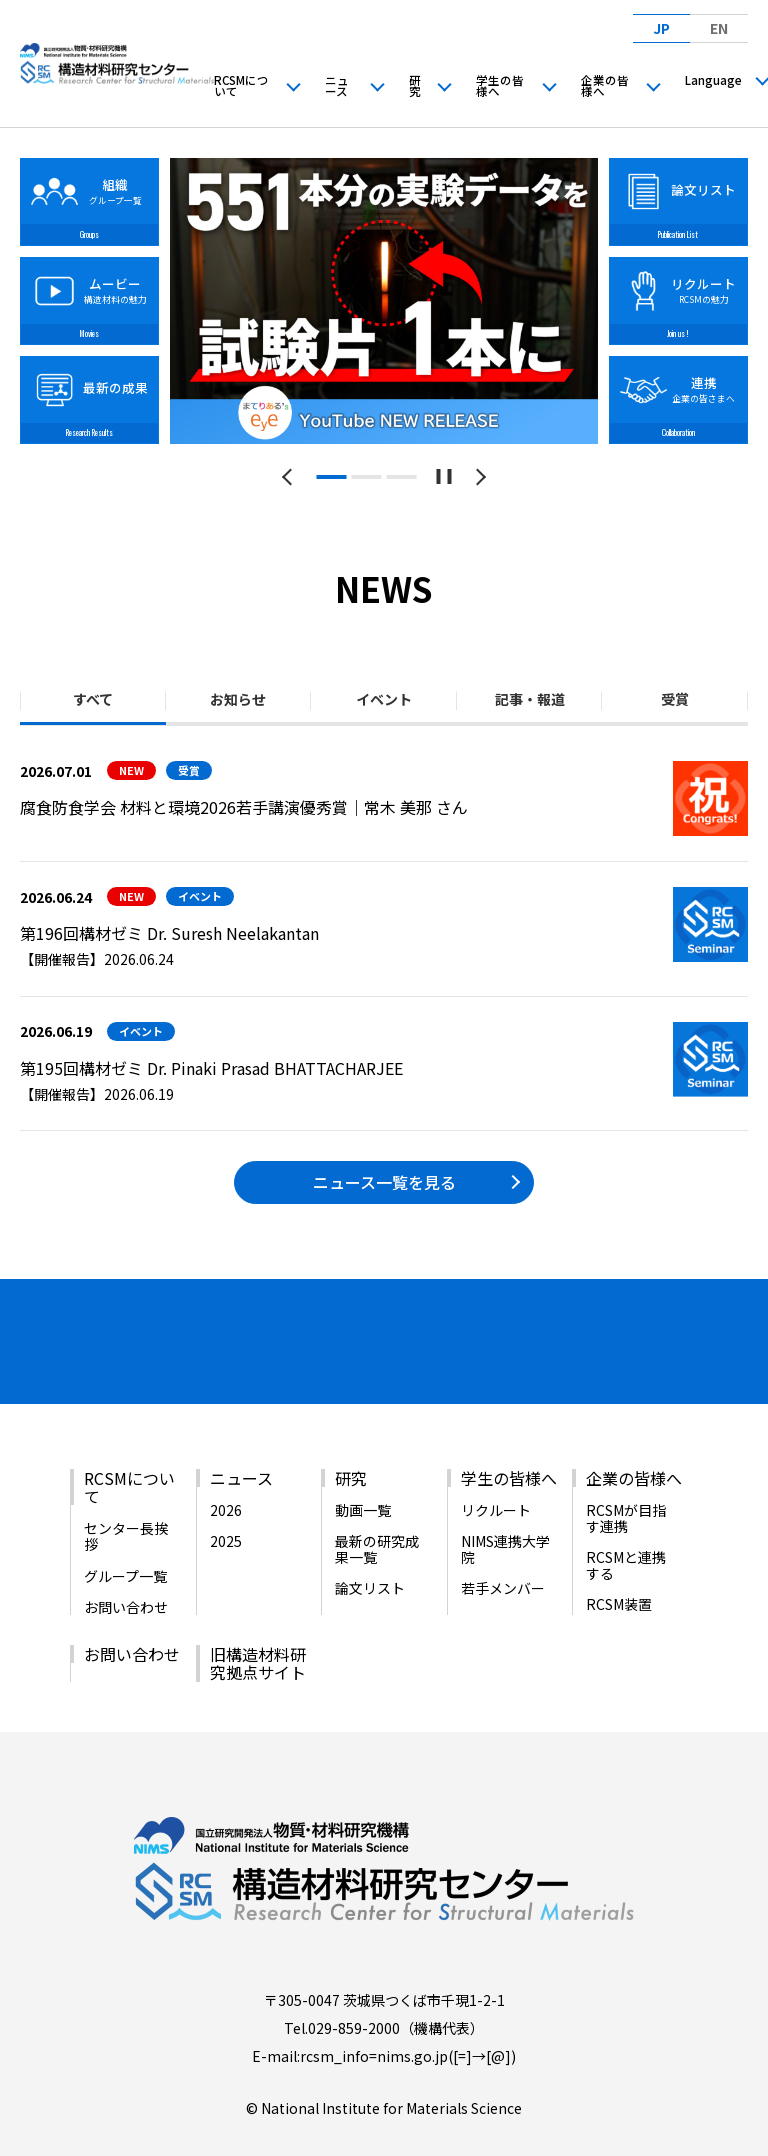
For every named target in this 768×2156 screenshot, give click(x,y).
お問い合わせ (126, 1568)
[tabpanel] (384, 301)
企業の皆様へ (605, 86)
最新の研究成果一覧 (377, 1510)
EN (719, 28)
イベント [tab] (384, 699)
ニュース (337, 86)
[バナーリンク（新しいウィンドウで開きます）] (85, 1335)
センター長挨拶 (126, 1497)
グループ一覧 (125, 1536)
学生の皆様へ (500, 86)
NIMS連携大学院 (505, 1510)
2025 (226, 1502)
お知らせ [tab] (238, 699)
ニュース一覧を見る (384, 1182)
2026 (226, 1471)
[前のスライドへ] (290, 476)
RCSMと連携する (626, 1526)
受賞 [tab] (675, 699)
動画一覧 (363, 1471)
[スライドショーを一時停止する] (444, 476)
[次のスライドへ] (477, 476)
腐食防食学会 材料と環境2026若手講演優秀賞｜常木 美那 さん (244, 807)
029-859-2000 (354, 1988)
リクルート (496, 1471)
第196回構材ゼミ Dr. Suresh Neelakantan (169, 933)
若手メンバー (503, 1549)
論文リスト (370, 1549)
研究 (415, 86)
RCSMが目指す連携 (626, 1479)
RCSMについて (241, 86)
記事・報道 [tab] (530, 699)
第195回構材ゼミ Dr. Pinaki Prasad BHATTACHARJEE (211, 1068)
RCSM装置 (619, 1565)
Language (713, 80)
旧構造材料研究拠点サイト (258, 1624)
